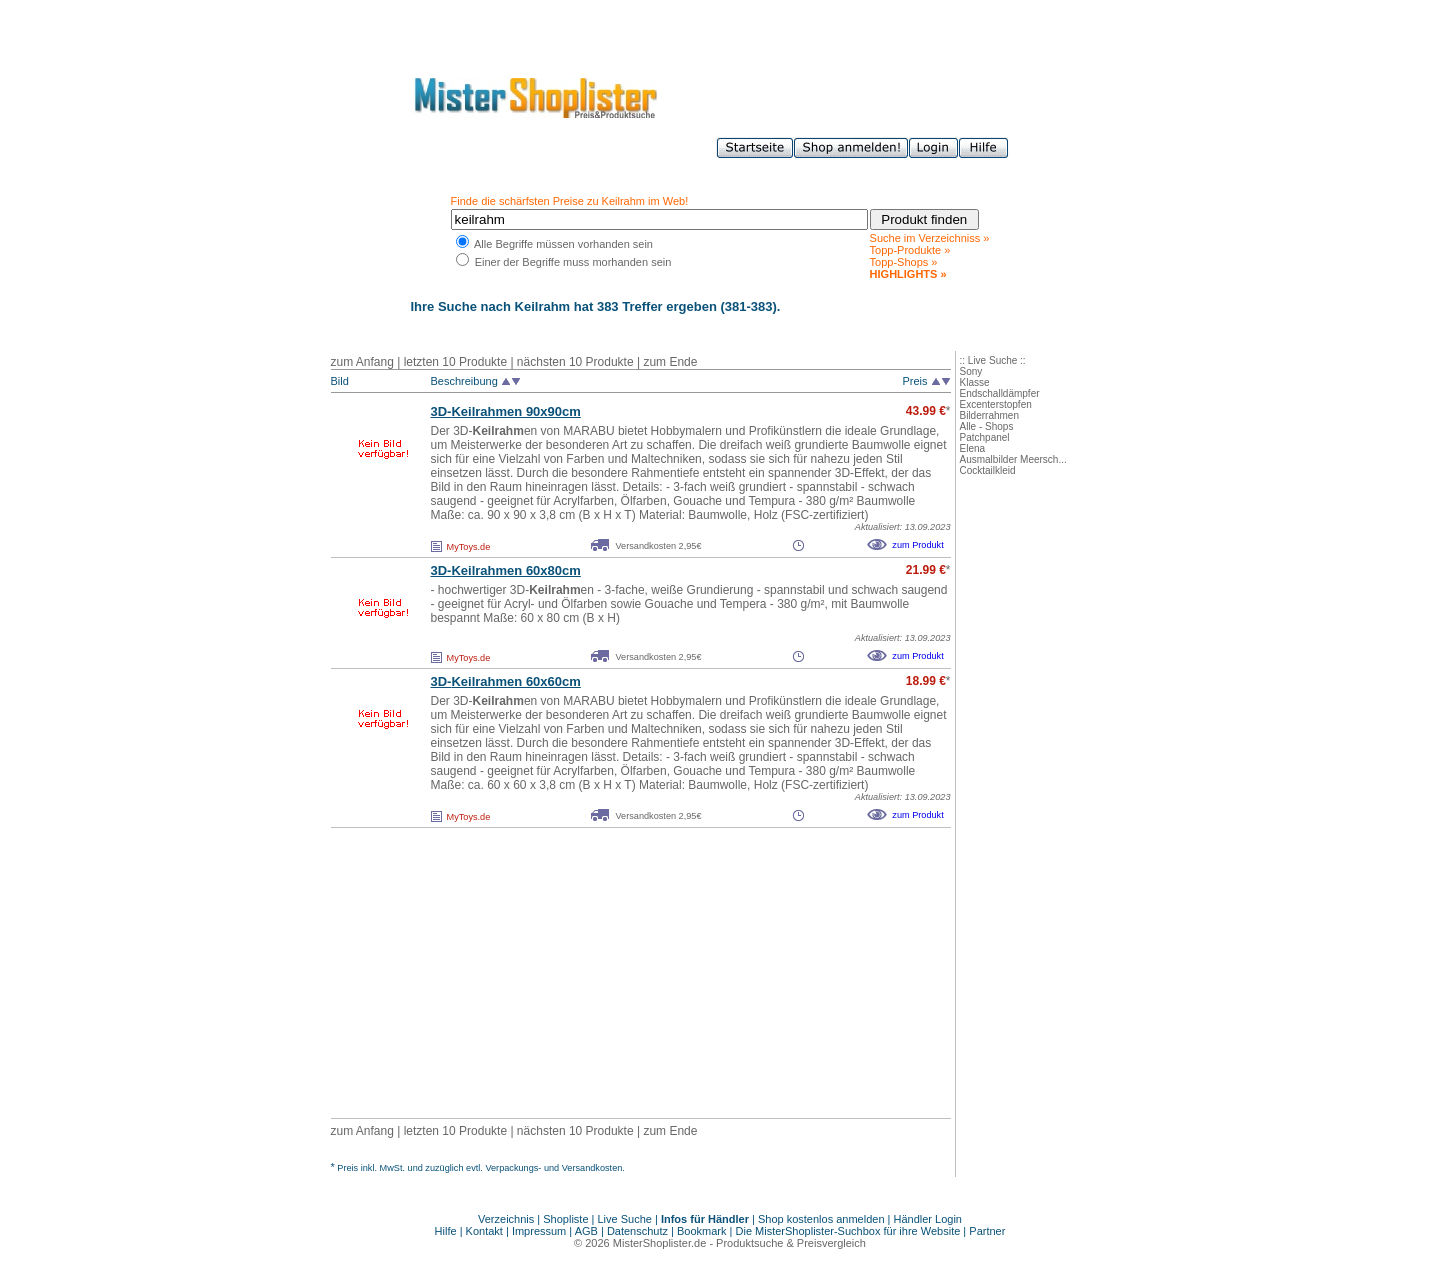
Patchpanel (985, 437)
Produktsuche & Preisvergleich (791, 1243)
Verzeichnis (506, 1219)
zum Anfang (362, 362)
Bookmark (702, 1231)
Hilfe (447, 1231)
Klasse (975, 382)
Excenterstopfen (996, 404)
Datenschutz (637, 1231)
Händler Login (928, 1219)
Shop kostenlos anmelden (821, 1219)
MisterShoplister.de (660, 1243)
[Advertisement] (597, 973)
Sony (971, 371)
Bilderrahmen (989, 415)
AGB (586, 1231)
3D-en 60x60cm (506, 681)
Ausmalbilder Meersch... (1013, 459)
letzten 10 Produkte (455, 362)
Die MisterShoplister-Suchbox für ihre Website (848, 1231)
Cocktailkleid (988, 470)
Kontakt (486, 1231)
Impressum (539, 1231)
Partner (987, 1231)
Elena (973, 448)
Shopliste (565, 1219)
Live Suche (625, 1219)
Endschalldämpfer (1000, 393)
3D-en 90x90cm (506, 411)
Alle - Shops (987, 426)
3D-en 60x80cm (506, 570)
